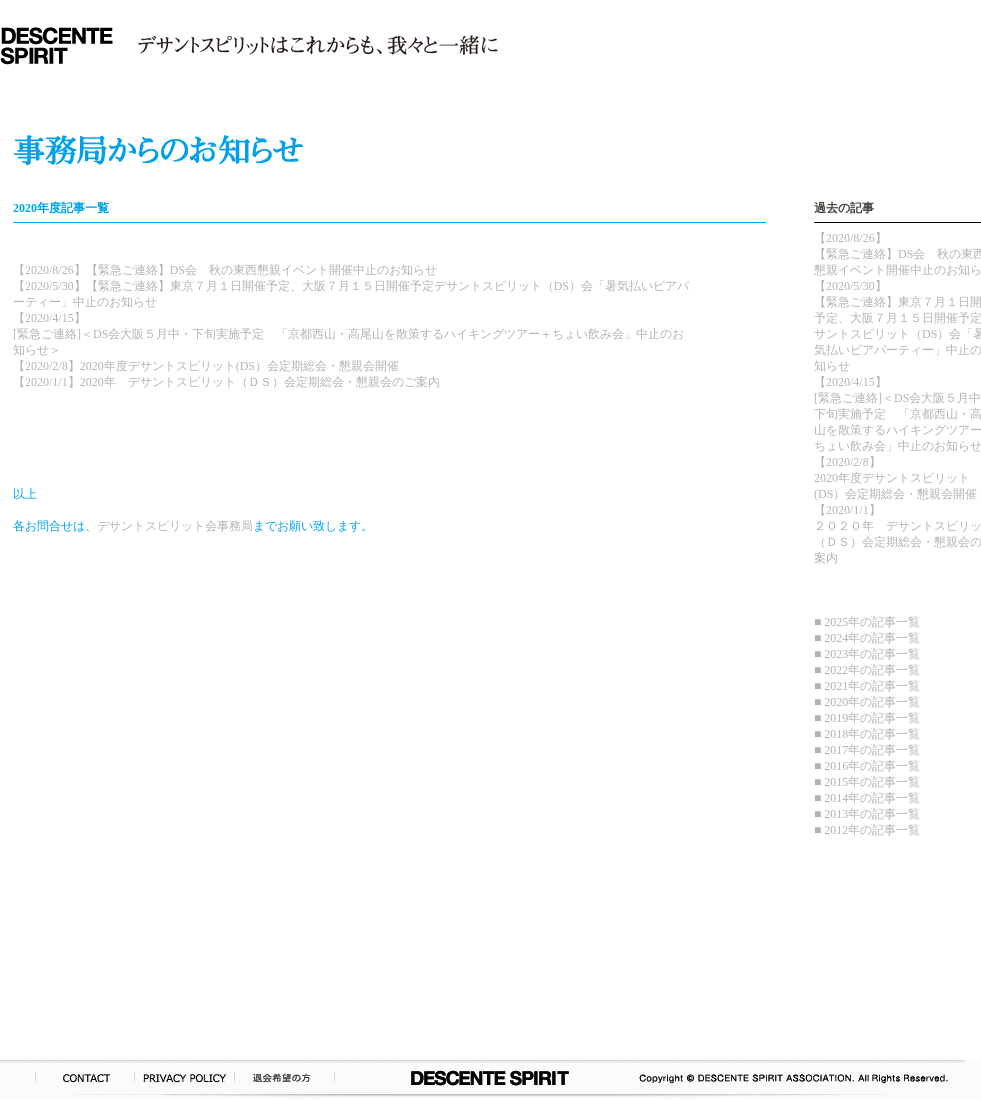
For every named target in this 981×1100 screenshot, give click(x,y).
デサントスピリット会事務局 (175, 526)
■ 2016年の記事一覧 (867, 766)
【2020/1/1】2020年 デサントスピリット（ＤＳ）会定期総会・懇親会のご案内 (226, 382)
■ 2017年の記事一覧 (867, 750)
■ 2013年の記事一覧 (867, 814)
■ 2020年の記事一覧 (867, 702)
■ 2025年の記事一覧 (867, 622)
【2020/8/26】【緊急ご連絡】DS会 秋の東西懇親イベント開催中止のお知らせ (225, 270)
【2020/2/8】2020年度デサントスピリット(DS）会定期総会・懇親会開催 (206, 366)
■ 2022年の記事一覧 (867, 670)
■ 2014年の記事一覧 (867, 798)
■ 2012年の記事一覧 (867, 830)
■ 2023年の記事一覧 (867, 654)
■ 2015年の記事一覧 (867, 782)
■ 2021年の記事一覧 (867, 686)
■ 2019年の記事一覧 (867, 718)
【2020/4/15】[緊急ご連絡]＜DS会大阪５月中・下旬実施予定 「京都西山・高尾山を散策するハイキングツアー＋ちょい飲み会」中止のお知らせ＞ (348, 334)
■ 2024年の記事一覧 (867, 638)
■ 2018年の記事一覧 (867, 734)
